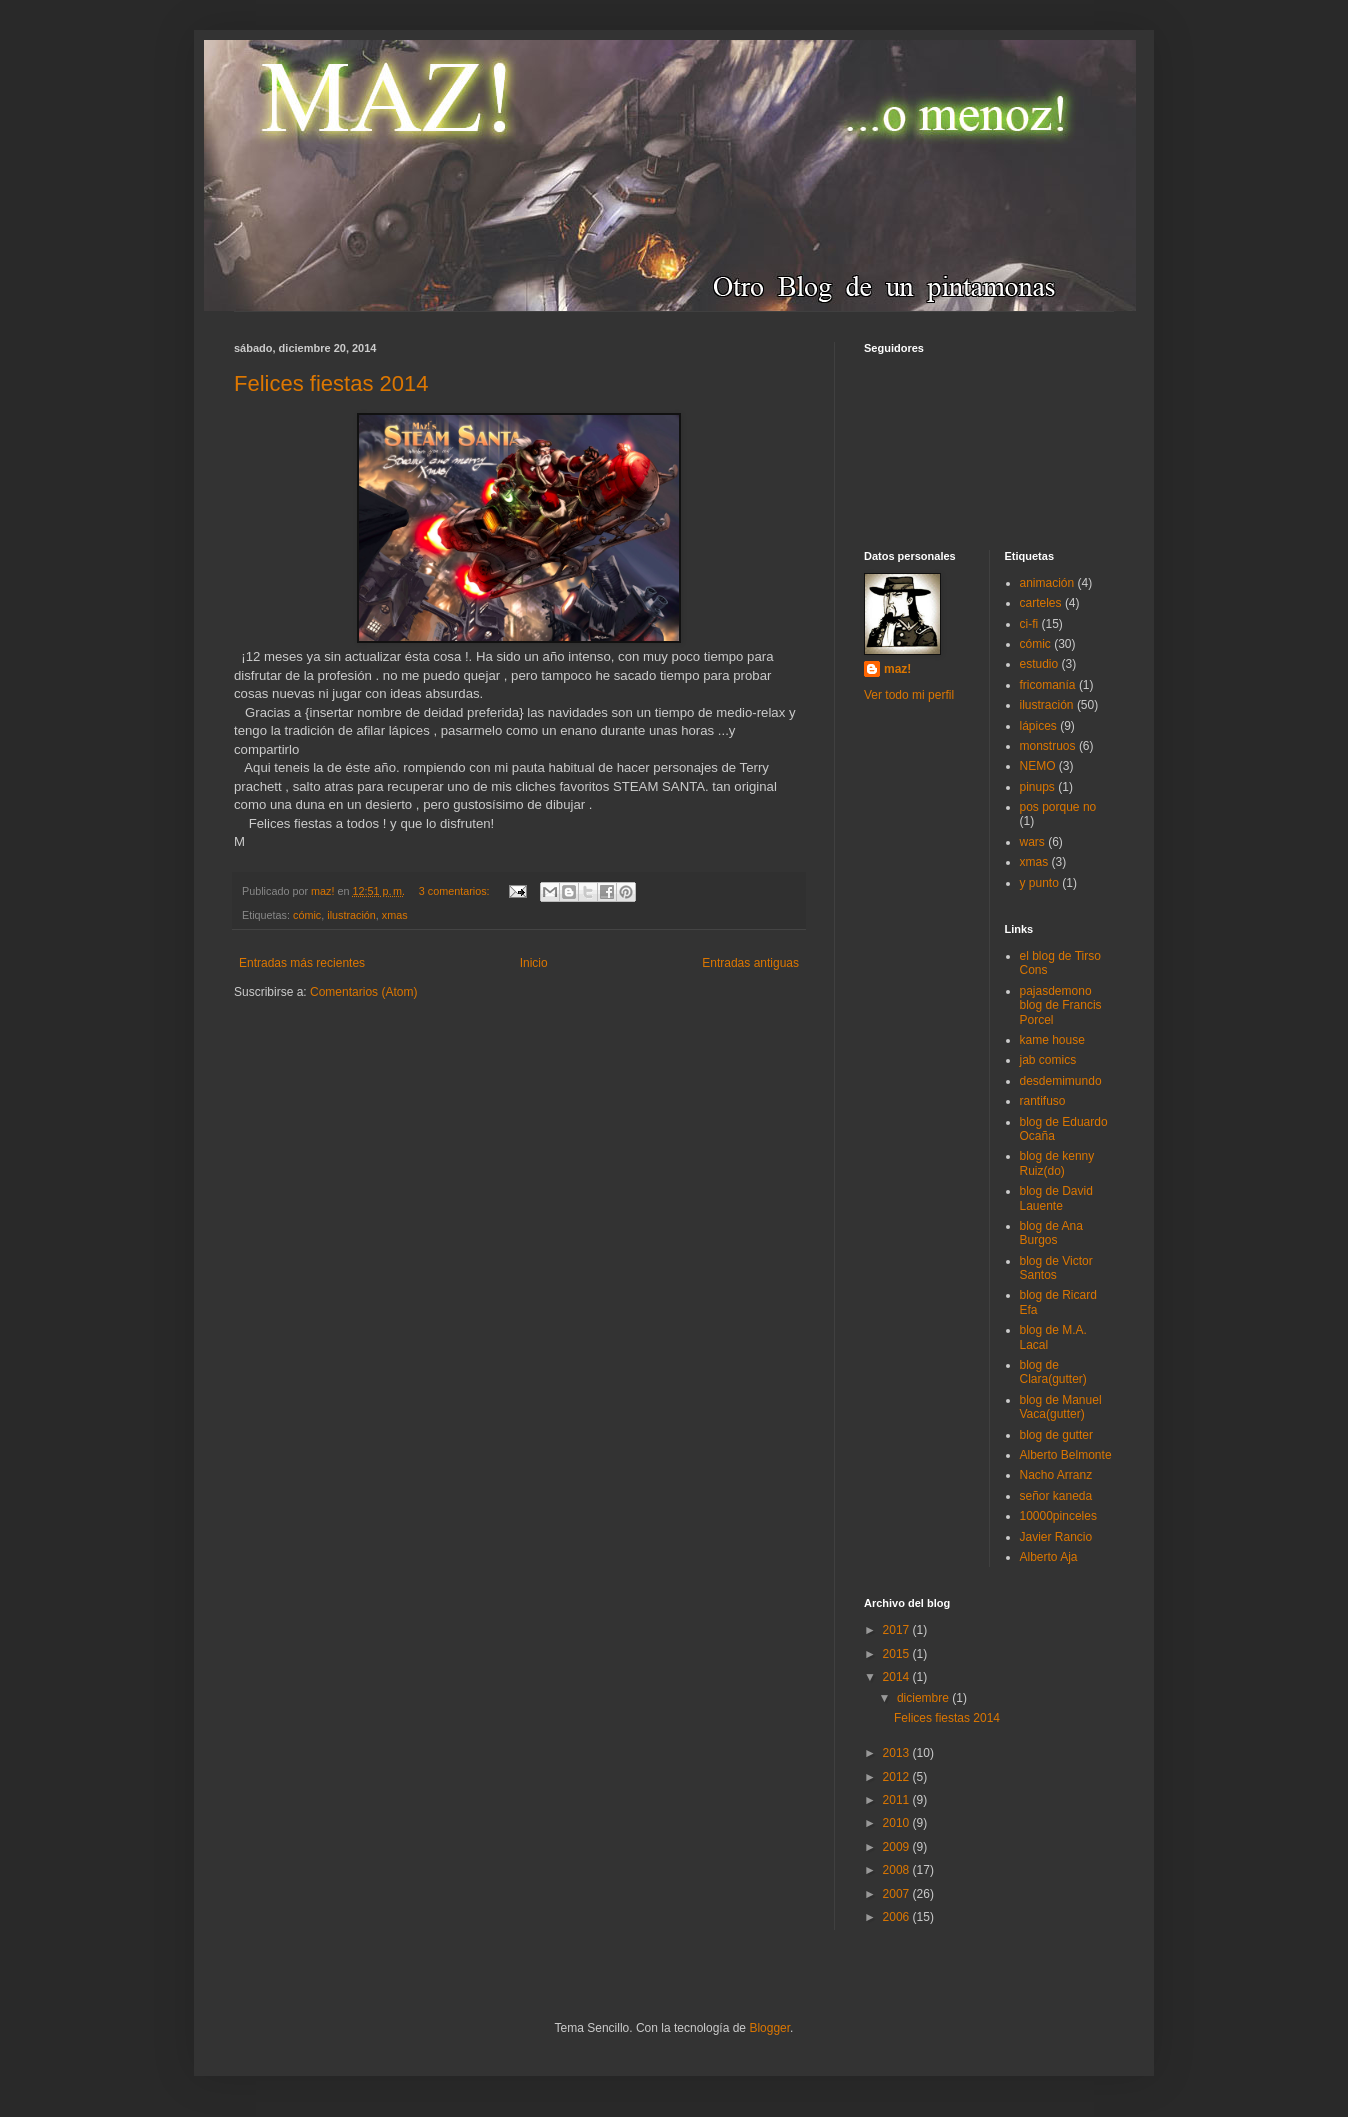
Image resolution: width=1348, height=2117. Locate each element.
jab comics (1048, 1060)
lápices (1038, 726)
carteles (1041, 603)
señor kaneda (1056, 1496)
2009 (898, 1847)
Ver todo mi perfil (909, 695)
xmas (395, 915)
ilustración (351, 915)
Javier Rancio (1056, 1537)
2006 (898, 1917)
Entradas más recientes (302, 963)
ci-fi (1029, 624)
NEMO (1038, 766)
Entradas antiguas (750, 963)
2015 (898, 1654)
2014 (898, 1677)
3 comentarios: (456, 891)
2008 (898, 1870)
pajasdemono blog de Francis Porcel (1061, 1005)
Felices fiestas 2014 (331, 383)
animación (1047, 583)
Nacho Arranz (1056, 1475)
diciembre (924, 1698)
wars (1032, 842)
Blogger (769, 2028)
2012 (898, 1777)
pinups (1037, 787)
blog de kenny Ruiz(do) (1057, 1163)
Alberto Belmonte (1066, 1455)
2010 (898, 1823)
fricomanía (1048, 685)
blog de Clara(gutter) (1053, 1372)
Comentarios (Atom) (363, 992)
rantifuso (1043, 1101)
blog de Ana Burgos (1051, 1233)
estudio (1039, 664)
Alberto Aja (1049, 1557)
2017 (898, 1630)
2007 (898, 1894)
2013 (898, 1753)
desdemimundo (1061, 1081)
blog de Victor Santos (1056, 1268)
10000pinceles (1058, 1516)
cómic (307, 915)
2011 (898, 1800)
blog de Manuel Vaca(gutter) (1061, 1407)
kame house (1052, 1040)
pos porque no (1058, 807)
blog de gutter (1056, 1435)
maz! (897, 669)
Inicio (534, 963)
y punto (1039, 883)
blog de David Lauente (1056, 1198)
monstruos (1048, 746)
